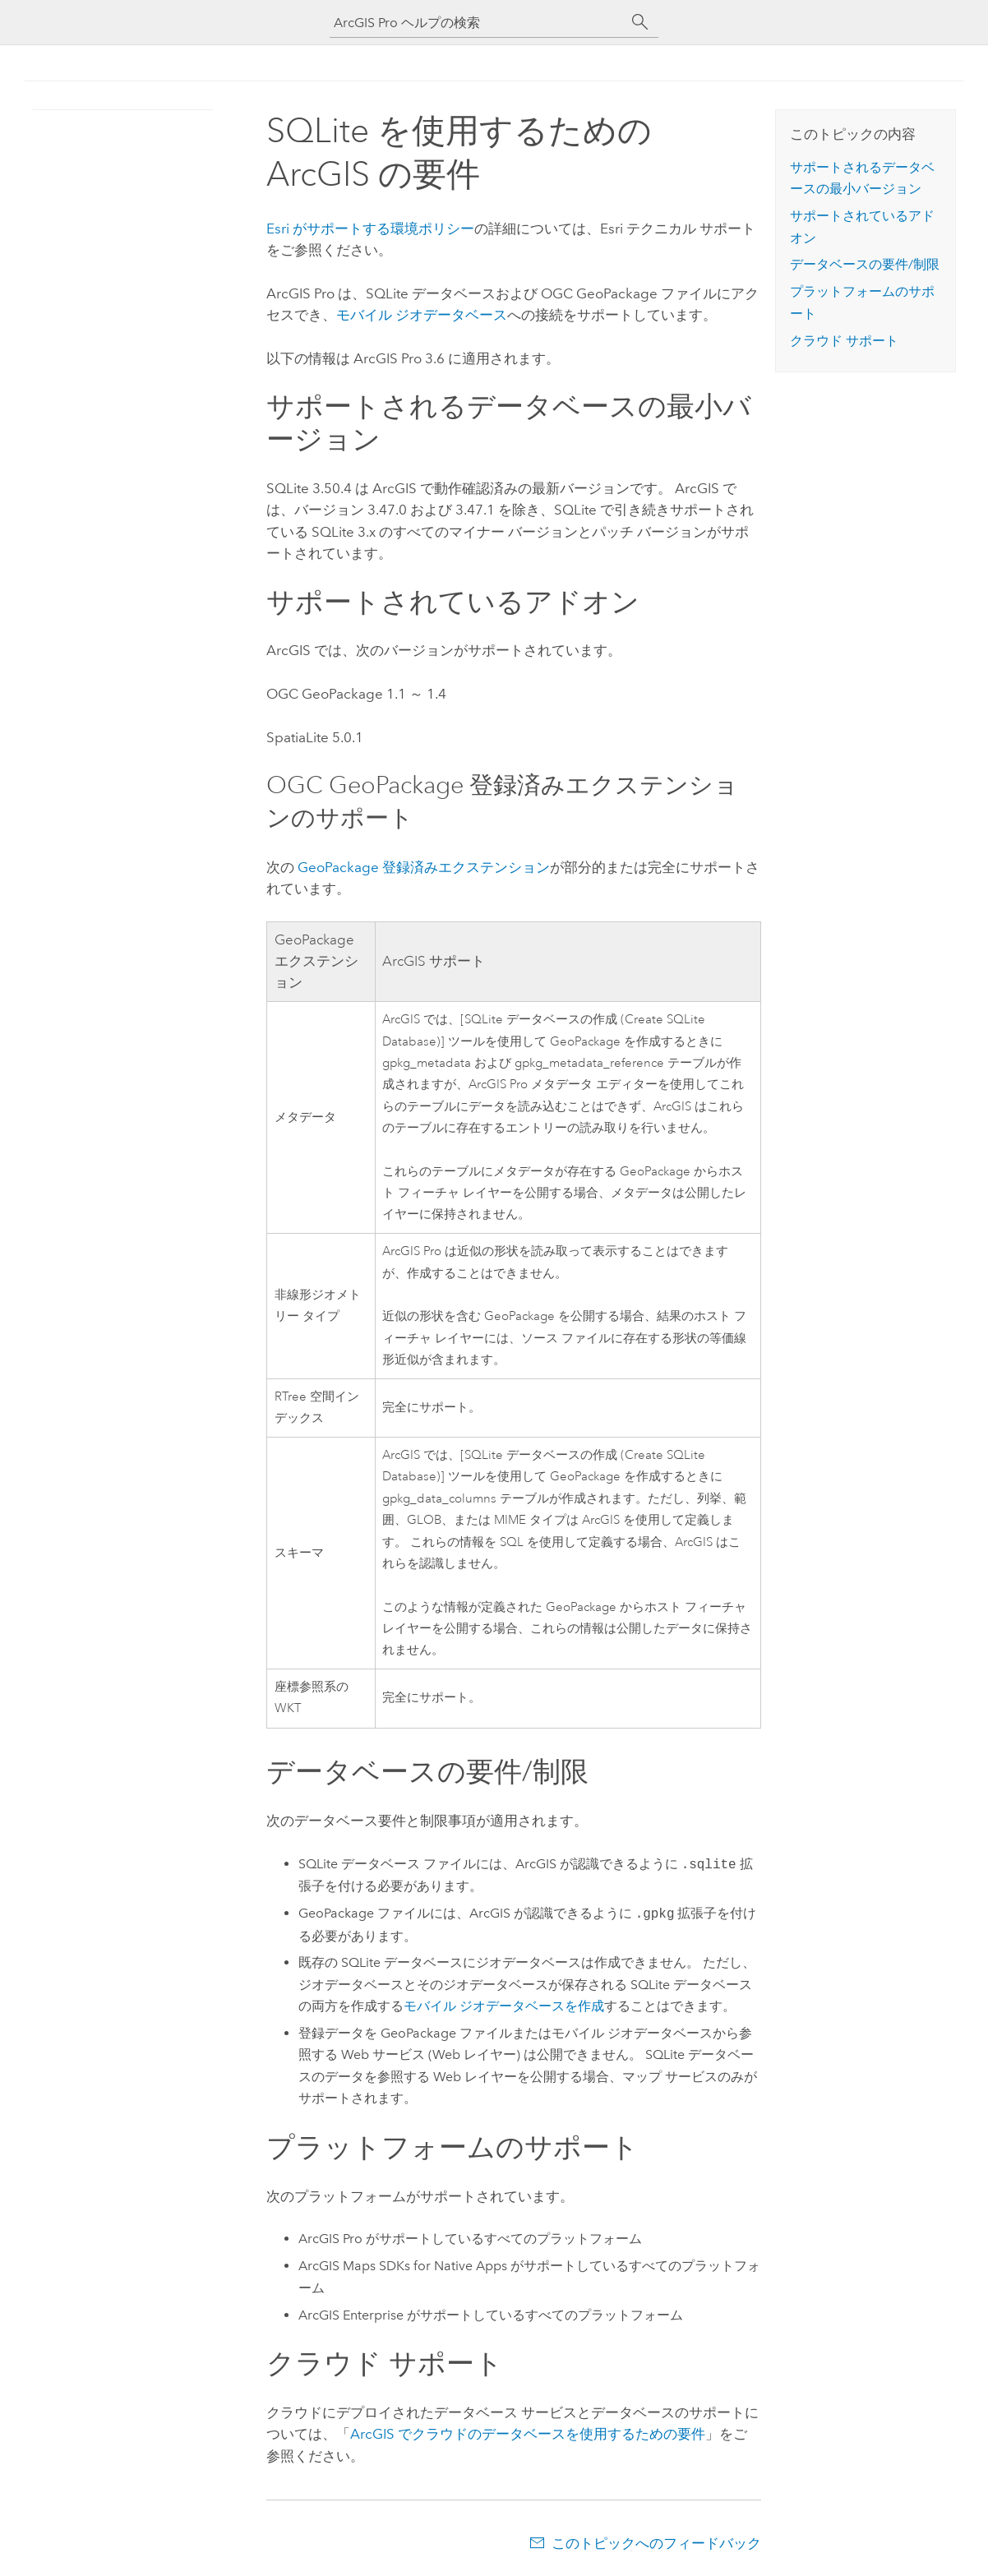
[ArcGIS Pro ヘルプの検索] (478, 22)
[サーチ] (640, 22)
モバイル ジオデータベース (421, 315)
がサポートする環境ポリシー (370, 228)
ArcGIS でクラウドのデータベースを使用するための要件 (527, 2434)
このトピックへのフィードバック (656, 2543)
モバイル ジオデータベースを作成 (504, 2006)
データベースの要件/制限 (865, 264)
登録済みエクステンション (424, 867)
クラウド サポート (844, 341)
